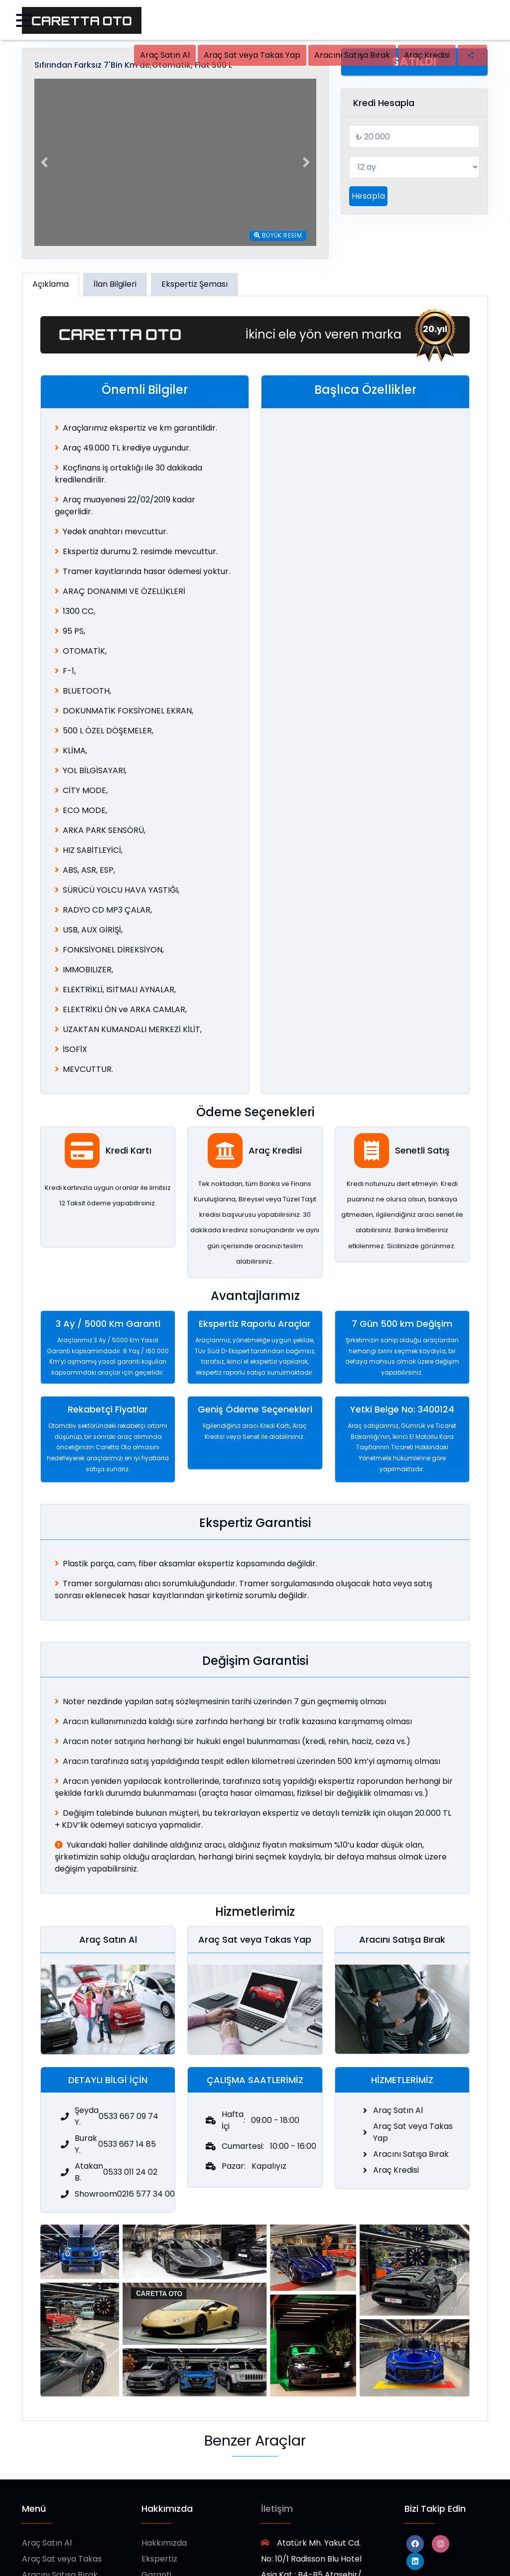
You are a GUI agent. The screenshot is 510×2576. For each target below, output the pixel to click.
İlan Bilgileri (115, 284)
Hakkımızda (164, 2514)
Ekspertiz (159, 2530)
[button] (44, 162)
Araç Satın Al (165, 55)
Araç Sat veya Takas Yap (252, 55)
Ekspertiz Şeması (194, 284)
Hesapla (368, 196)
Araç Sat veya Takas (62, 2530)
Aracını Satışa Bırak (352, 55)
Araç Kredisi (427, 55)
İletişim (277, 2480)
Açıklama (50, 284)
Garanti (156, 2546)
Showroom (162, 2562)
